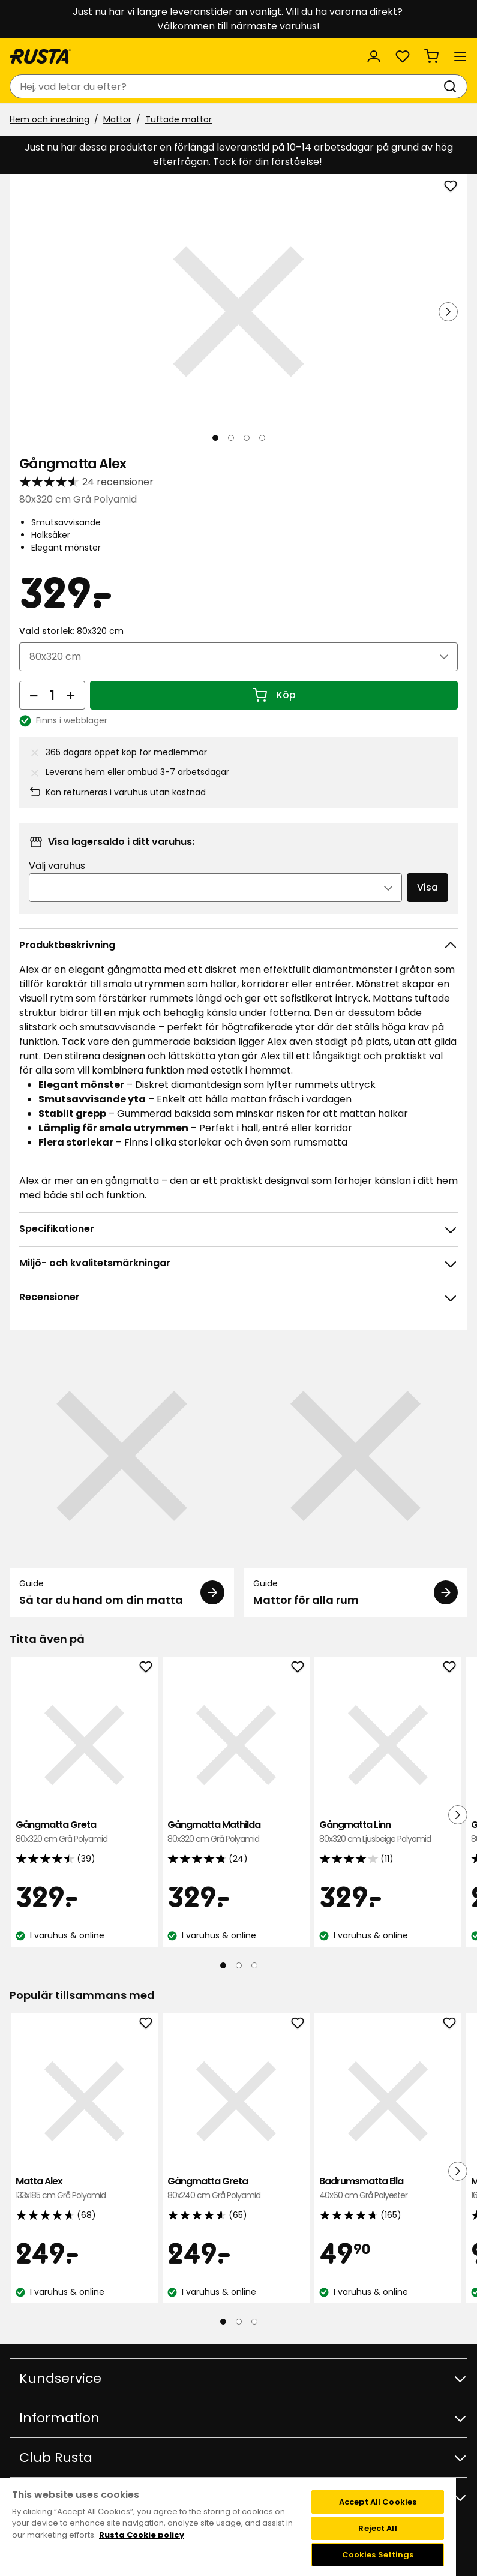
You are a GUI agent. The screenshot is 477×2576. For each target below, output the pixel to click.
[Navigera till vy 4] (262, 438)
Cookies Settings (378, 2554)
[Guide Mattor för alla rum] (356, 1481)
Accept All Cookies (377, 2502)
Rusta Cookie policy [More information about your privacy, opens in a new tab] (141, 2535)
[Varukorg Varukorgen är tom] (431, 56)
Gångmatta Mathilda (236, 1831)
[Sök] (452, 86)
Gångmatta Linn (388, 1831)
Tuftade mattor (178, 119)
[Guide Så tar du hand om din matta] (122, 1481)
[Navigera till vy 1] (215, 438)
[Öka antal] (71, 695)
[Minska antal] (33, 695)
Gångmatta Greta (84, 1831)
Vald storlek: (71, 631)
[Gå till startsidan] (40, 56)
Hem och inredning (49, 119)
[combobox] (226, 86)
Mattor (117, 119)
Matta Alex (84, 2188)
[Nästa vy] (448, 311)
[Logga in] (373, 56)
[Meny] (460, 56)
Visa (427, 887)
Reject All (377, 2528)
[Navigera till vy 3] (247, 438)
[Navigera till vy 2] (231, 438)
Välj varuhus (57, 866)
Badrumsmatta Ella (388, 2188)
